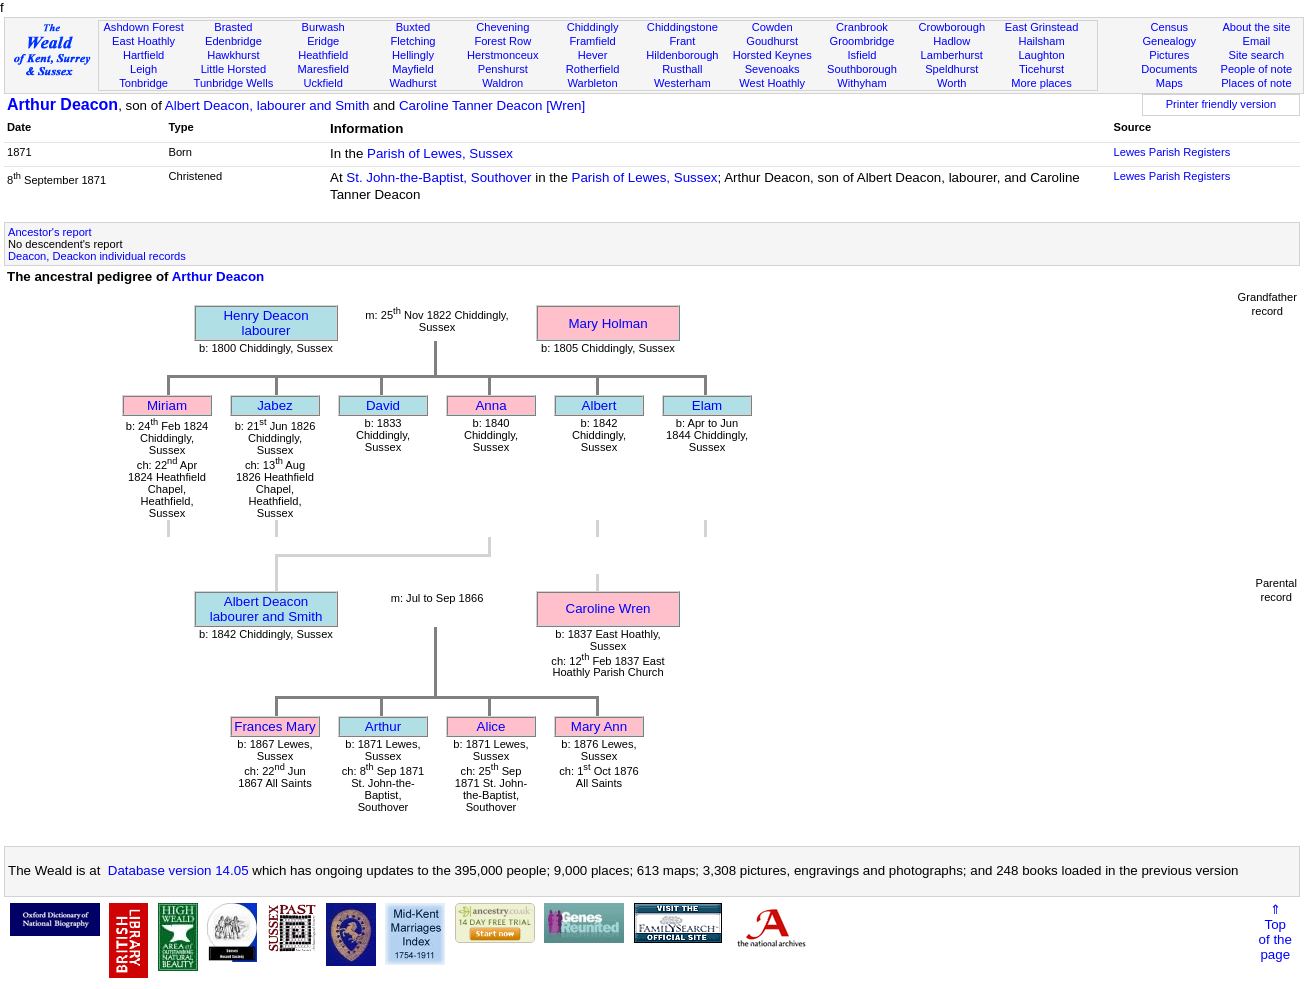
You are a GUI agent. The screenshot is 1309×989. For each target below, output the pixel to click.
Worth (951, 83)
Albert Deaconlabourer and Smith (266, 609)
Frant (682, 41)
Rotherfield (593, 69)
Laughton (1041, 55)
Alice (491, 726)
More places (1041, 83)
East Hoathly (143, 41)
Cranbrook (862, 27)
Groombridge (862, 41)
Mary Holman (607, 323)
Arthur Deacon (62, 104)
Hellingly (413, 55)
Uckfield (323, 83)
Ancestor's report (50, 232)
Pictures (1169, 55)
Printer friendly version (1221, 104)
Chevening (502, 27)
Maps (1169, 83)
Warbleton (592, 83)
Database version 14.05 (178, 870)
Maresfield (323, 69)
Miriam (167, 405)
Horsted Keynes (772, 55)
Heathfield (323, 55)
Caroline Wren (608, 608)
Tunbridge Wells (234, 83)
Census (1169, 27)
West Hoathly (772, 83)
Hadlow (951, 41)
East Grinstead (1041, 27)
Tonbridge (143, 83)
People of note (1257, 69)
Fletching (412, 41)
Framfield (592, 41)
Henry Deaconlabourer (265, 323)
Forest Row (502, 41)
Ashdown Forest (143, 27)
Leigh (143, 69)
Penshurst (503, 69)
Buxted (413, 27)
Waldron (502, 83)
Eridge (323, 41)
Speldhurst (951, 69)
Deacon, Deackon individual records (97, 256)
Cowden (772, 27)
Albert (599, 405)
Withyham (861, 83)
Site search (1257, 55)
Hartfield (143, 55)
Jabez (275, 405)
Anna (490, 405)
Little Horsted (233, 69)
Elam (707, 405)
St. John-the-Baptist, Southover (438, 177)
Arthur (383, 726)
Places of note (1256, 83)
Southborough (862, 69)
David (383, 405)
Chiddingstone (682, 27)
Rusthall (682, 69)
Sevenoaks (772, 69)
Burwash (323, 27)
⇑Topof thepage (1275, 932)
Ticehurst (1041, 69)
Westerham (682, 83)
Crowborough (951, 27)
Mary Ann (599, 726)
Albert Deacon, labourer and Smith (267, 105)
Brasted (233, 27)
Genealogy (1169, 41)
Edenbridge (233, 41)
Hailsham (1041, 41)
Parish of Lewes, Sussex (440, 153)
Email (1256, 41)
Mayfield (412, 69)
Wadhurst (412, 83)
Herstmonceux (503, 55)
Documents (1169, 69)
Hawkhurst (233, 55)
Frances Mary (274, 726)
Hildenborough (682, 55)
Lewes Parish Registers (1172, 152)
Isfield (861, 55)
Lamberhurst (952, 55)
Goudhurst (772, 41)
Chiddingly (593, 27)
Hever (593, 55)
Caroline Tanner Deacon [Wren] (492, 105)
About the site (1256, 27)
